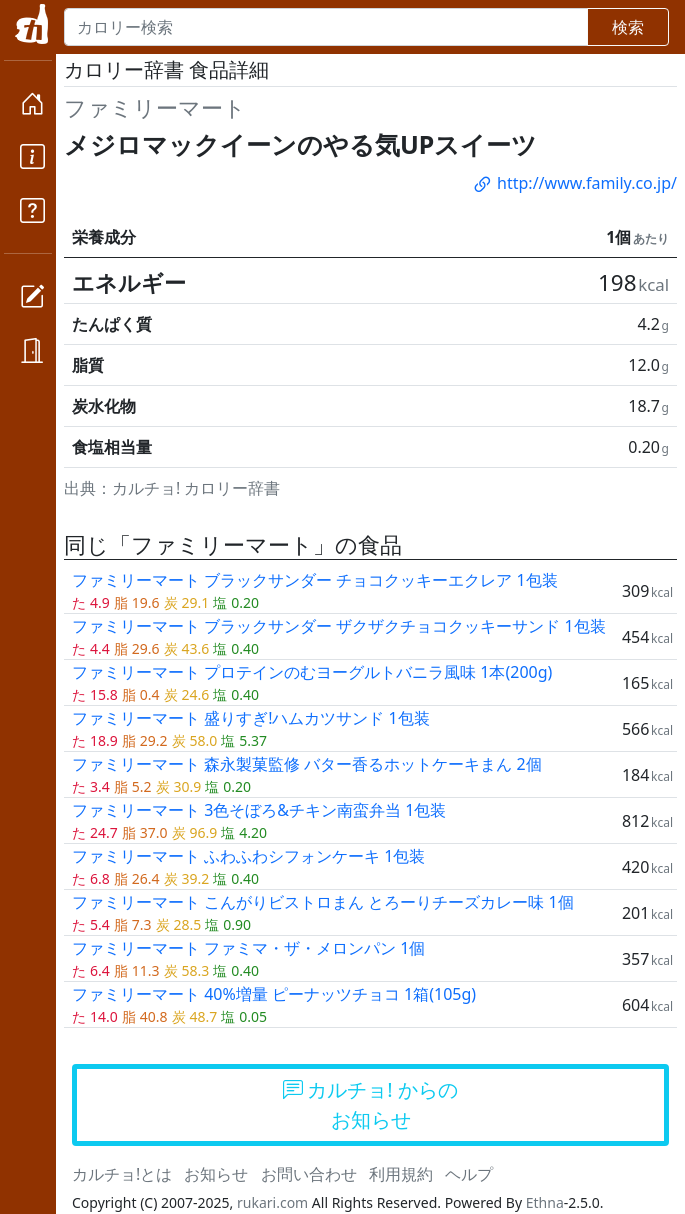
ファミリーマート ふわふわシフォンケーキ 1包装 (248, 856)
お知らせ (216, 1174)
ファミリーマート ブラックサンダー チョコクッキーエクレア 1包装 (315, 580)
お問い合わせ (309, 1174)
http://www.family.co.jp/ (574, 183)
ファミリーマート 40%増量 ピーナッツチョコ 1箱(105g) (274, 994)
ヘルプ (469, 1174)
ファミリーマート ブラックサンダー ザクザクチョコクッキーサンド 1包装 (339, 626)
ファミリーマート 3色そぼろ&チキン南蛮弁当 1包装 (259, 810)
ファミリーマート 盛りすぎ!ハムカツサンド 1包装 (251, 718)
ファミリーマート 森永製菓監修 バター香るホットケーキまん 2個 (307, 764)
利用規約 (401, 1174)
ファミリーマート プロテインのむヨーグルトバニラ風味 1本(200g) (312, 672)
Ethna (545, 1202)
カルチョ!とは (122, 1174)
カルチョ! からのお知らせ (370, 1104)
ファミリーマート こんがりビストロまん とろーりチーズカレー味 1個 (323, 902)
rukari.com (272, 1202)
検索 (628, 27)
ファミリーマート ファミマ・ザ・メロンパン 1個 (248, 948)
